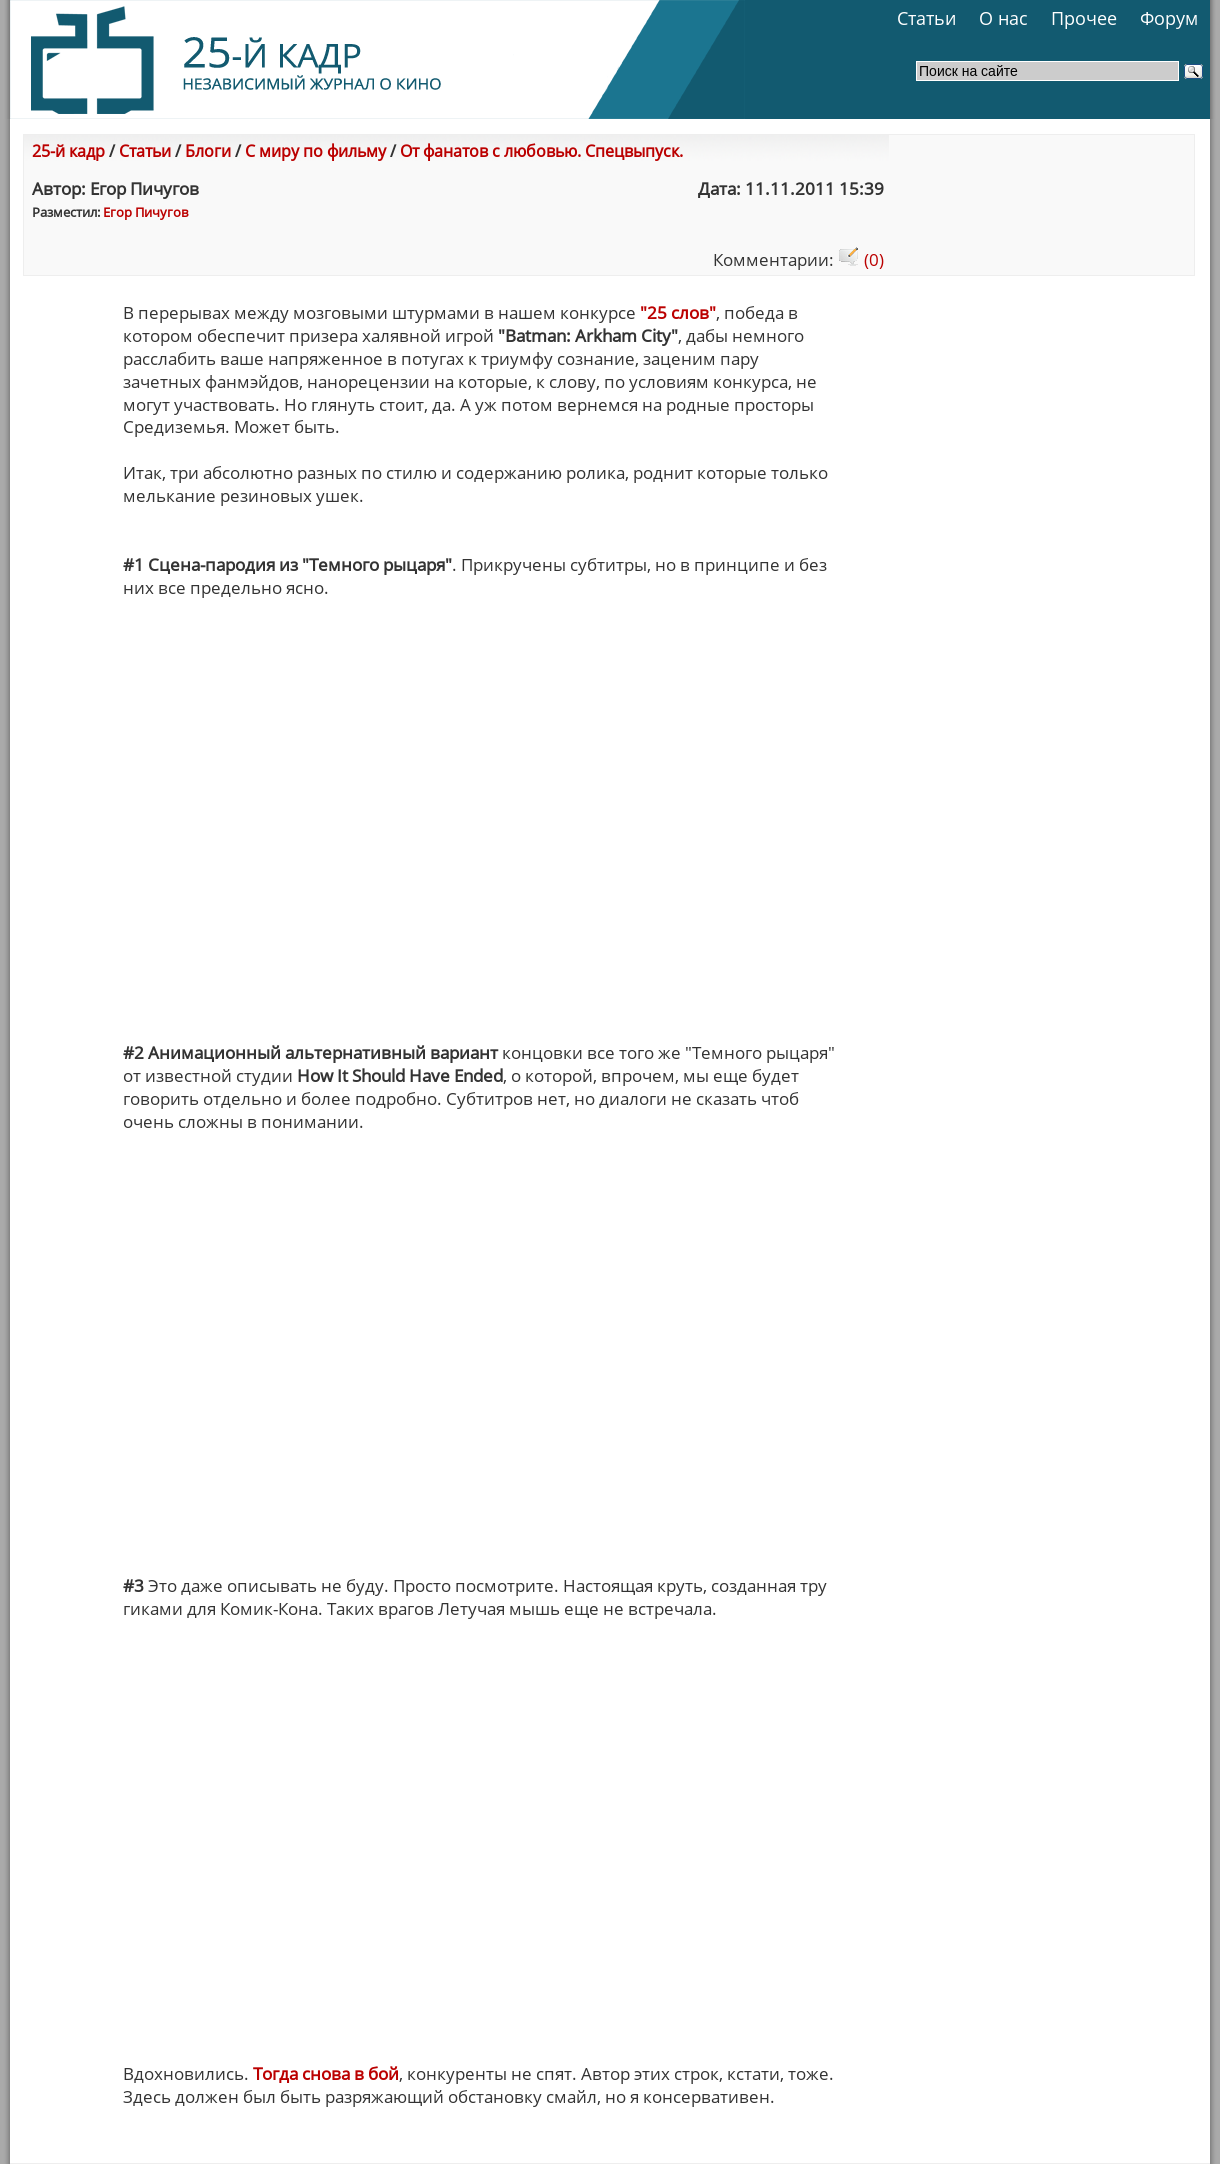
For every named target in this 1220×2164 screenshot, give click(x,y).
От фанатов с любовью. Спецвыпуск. (541, 151)
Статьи (926, 18)
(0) (861, 259)
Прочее (1084, 18)
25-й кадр (68, 151)
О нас (1003, 18)
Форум (1169, 18)
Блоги (208, 151)
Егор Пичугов (145, 212)
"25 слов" (678, 312)
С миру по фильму (315, 151)
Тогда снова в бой (326, 2073)
